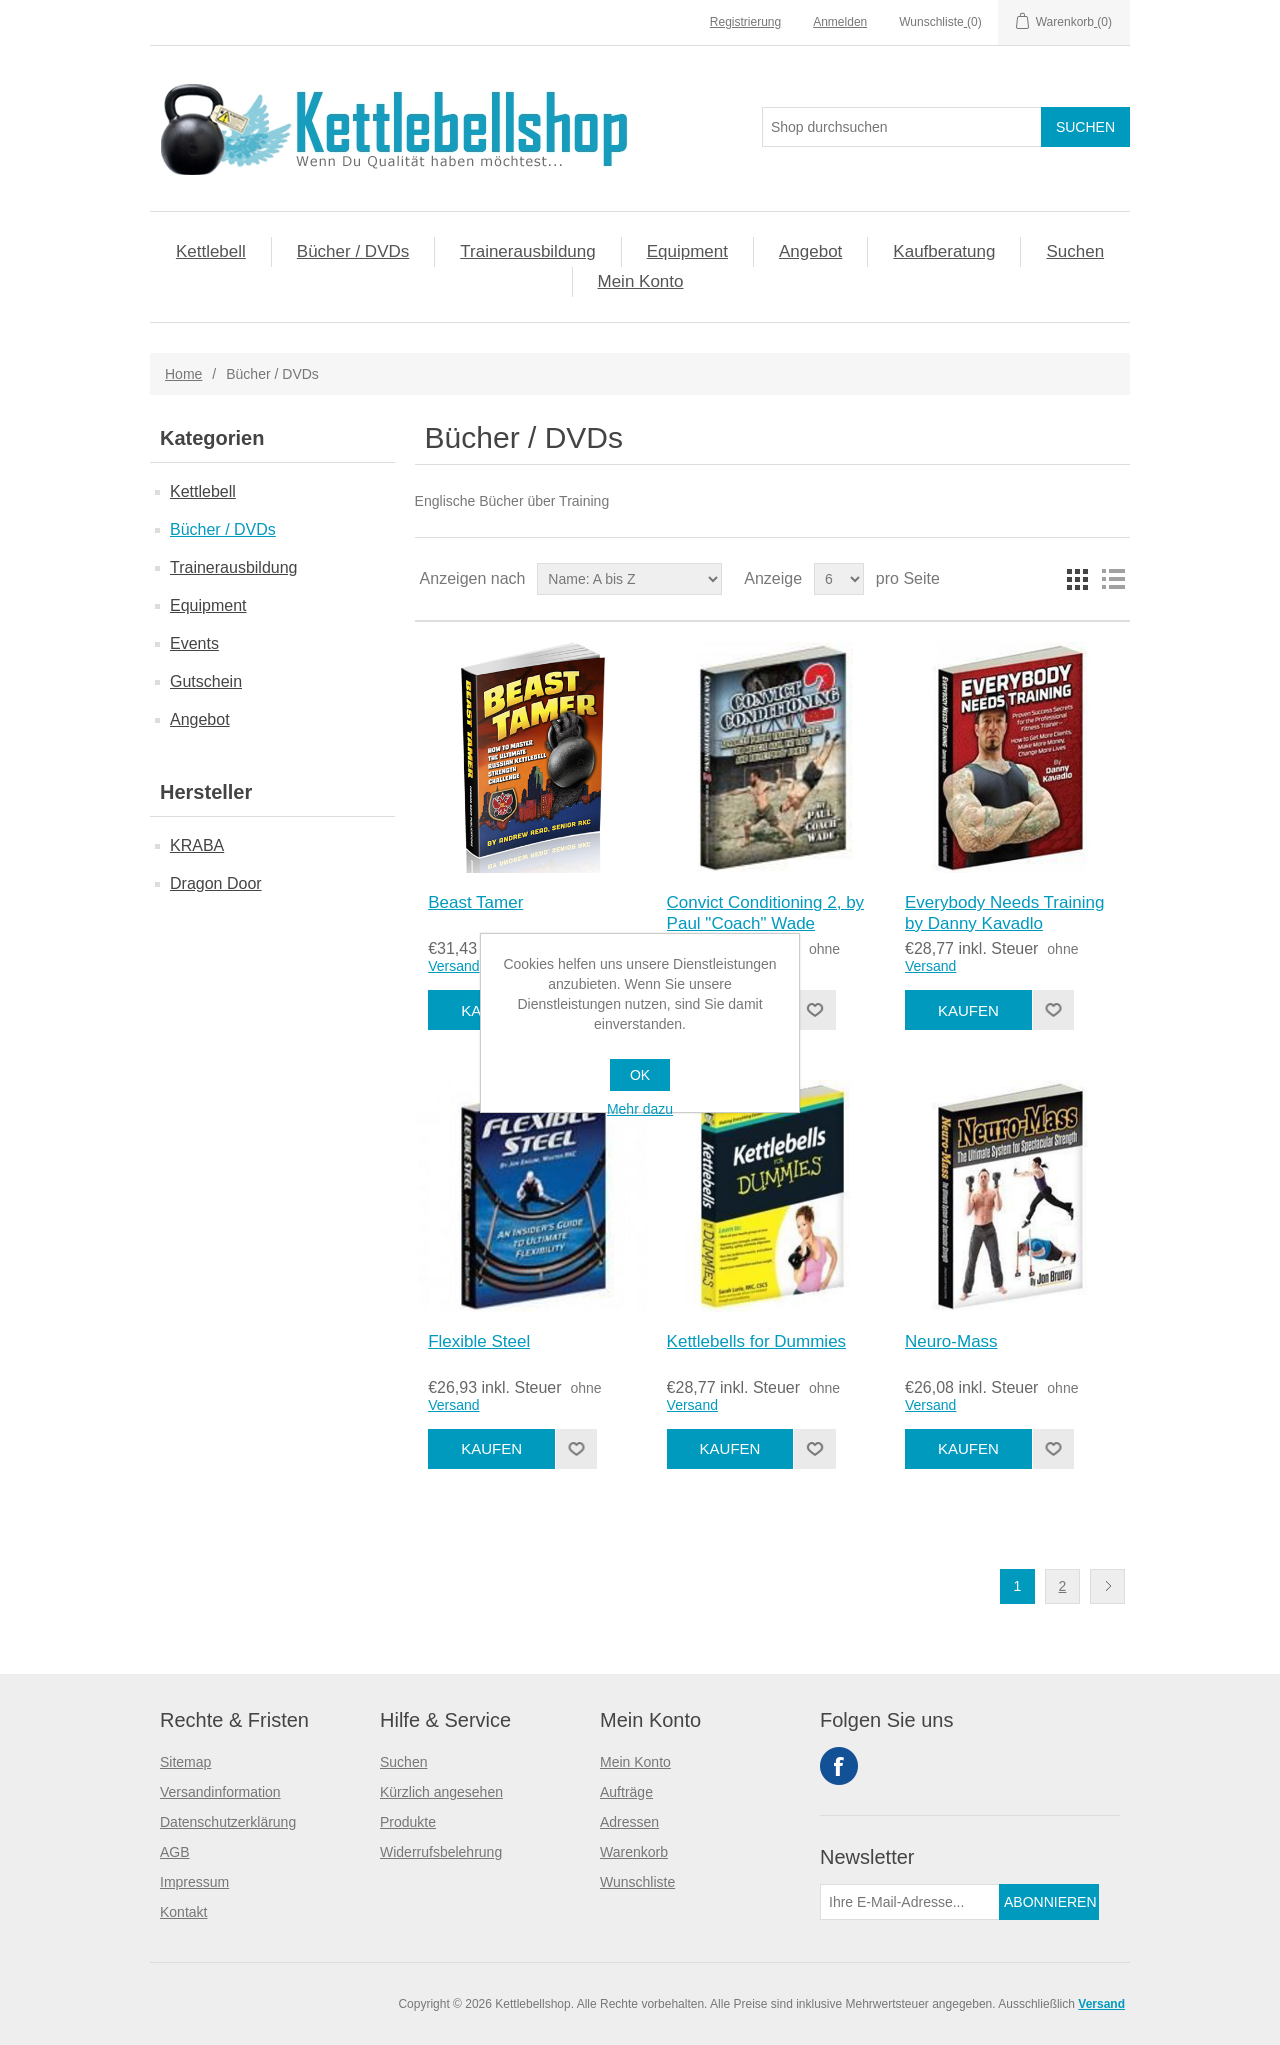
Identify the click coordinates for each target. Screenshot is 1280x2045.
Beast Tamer (475, 902)
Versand (453, 966)
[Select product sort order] (629, 579)
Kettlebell (211, 251)
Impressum (194, 1882)
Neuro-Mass (951, 1341)
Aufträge (626, 1792)
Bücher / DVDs (353, 251)
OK (640, 1075)
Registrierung (745, 22)
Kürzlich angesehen (441, 1792)
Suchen (1075, 251)
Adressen (629, 1822)
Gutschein (206, 681)
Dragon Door (216, 883)
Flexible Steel (479, 1341)
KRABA (197, 845)
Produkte (408, 1822)
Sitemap (185, 1762)
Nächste (1107, 1586)
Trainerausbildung (527, 251)
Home (183, 374)
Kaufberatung (944, 251)
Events (194, 643)
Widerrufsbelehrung (441, 1852)
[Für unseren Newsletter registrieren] (910, 1902)
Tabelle (1077, 579)
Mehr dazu (640, 1109)
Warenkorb (634, 1852)
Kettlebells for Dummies (757, 1341)
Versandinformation (220, 1792)
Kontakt (183, 1912)
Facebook (839, 1766)
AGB (175, 1852)
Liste (1113, 579)
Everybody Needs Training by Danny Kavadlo (1004, 912)
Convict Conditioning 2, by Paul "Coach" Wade (766, 912)
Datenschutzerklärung (228, 1822)
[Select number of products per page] (839, 579)
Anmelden (840, 22)
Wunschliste (637, 1882)
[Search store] (902, 127)
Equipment (687, 251)
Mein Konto (641, 281)
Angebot (810, 251)
